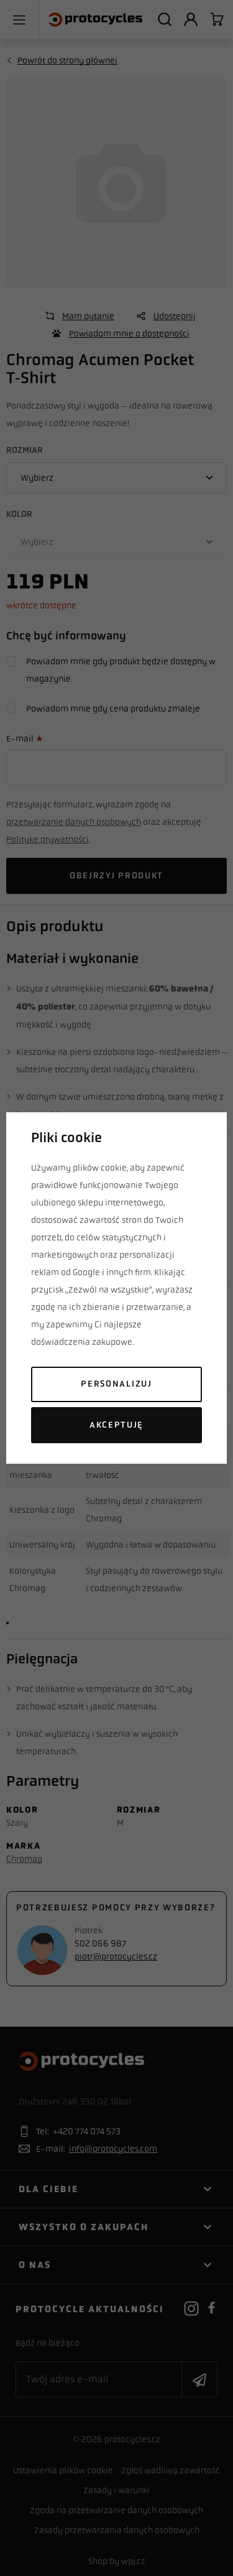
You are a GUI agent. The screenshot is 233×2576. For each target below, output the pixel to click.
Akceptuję (116, 1425)
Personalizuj (116, 1384)
